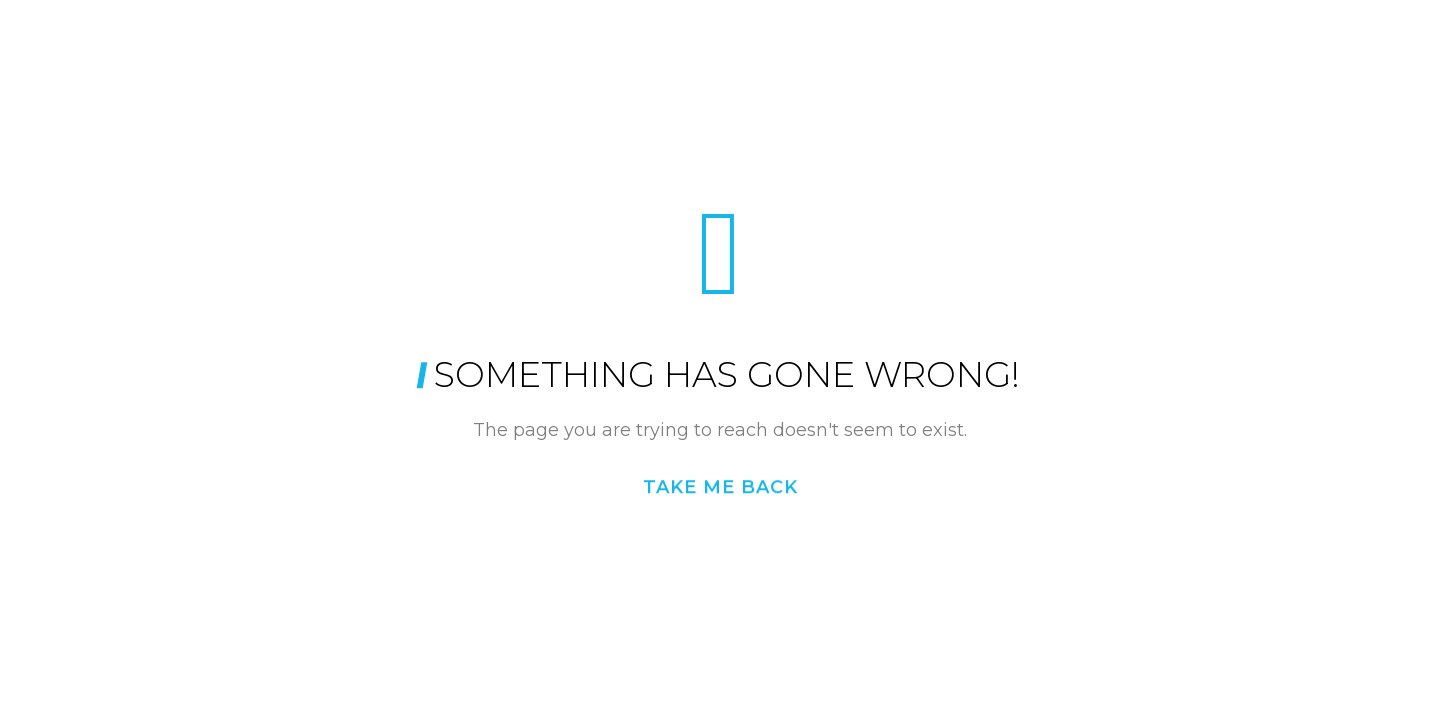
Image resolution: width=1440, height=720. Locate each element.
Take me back (720, 487)
